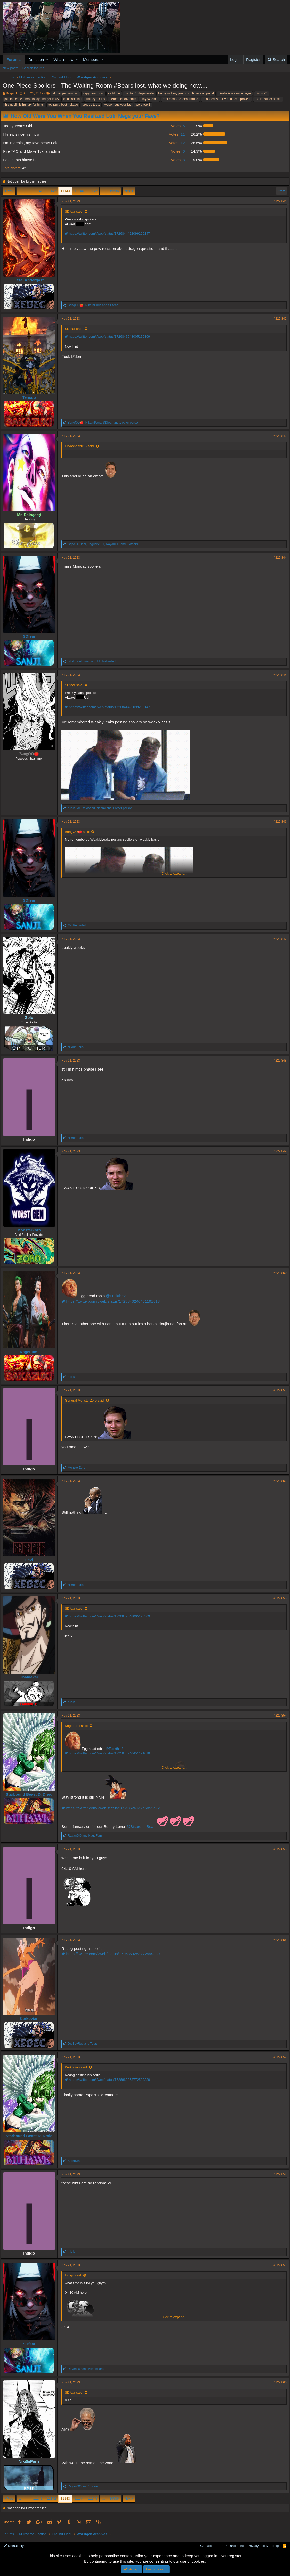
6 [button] (177, 151)
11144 (79, 191)
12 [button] (176, 142)
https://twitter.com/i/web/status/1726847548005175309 (109, 336)
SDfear (31, 636)
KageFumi (31, 1351)
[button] (47, 59)
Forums (13, 59)
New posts (10, 68)
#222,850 (278, 1273)
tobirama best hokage (63, 104)
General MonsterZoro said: (87, 1400)
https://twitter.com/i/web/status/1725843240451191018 (112, 1301)
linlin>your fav (95, 99)
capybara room (93, 93)
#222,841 (278, 201)
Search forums (33, 68)
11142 (51, 191)
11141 (37, 191)
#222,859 (278, 2265)
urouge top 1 (91, 104)
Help (275, 2546)
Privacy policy (258, 2546)
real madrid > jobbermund (180, 99)
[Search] (276, 59)
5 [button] (177, 125)
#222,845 (278, 675)
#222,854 (278, 1715)
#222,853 (278, 1598)
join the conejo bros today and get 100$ (31, 99)
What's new (64, 59)
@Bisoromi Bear (142, 1826)
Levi (31, 1560)
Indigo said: (75, 2275)
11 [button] (176, 134)
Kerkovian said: (78, 2067)
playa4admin (149, 99)
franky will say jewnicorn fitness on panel (186, 93)
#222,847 (278, 939)
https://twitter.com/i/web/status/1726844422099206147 (109, 233)
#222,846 (278, 821)
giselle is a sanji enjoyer (235, 93)
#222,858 (278, 2174)
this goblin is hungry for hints (24, 104)
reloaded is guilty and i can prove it (227, 99)
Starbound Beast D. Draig (31, 1794)
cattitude (114, 93)
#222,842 (278, 318)
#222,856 (278, 1940)
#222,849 (278, 1151)
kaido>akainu (72, 99)
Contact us (208, 2546)
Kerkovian (31, 2018)
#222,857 (278, 2057)
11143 (65, 191)
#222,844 (278, 557)
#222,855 (278, 1849)
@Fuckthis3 (118, 1296)
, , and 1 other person (105, 422)
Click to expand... (174, 873)
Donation (36, 59)
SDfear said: (76, 211)
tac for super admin (268, 99)
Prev (9, 191)
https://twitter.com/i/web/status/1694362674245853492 (112, 1808)
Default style (15, 2546)
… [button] (27, 191)
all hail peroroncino (65, 93)
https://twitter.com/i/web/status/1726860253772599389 (112, 1954)
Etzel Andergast (31, 280)
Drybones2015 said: (82, 446)
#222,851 (278, 1390)
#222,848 (278, 1060)
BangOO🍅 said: (79, 832)
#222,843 (278, 436)
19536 (114, 191)
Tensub (31, 397)
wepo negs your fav (117, 104)
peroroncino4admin (123, 99)
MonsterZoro (31, 1230)
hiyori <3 (262, 93)
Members (91, 59)
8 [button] (177, 160)
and (87, 1835)
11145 (92, 191)
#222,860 (278, 2382)
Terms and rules (232, 2546)
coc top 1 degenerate (139, 93)
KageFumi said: (78, 1726)
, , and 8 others (105, 544)
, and (95, 305)
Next (128, 191)
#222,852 (278, 1481)
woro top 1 (143, 104)
